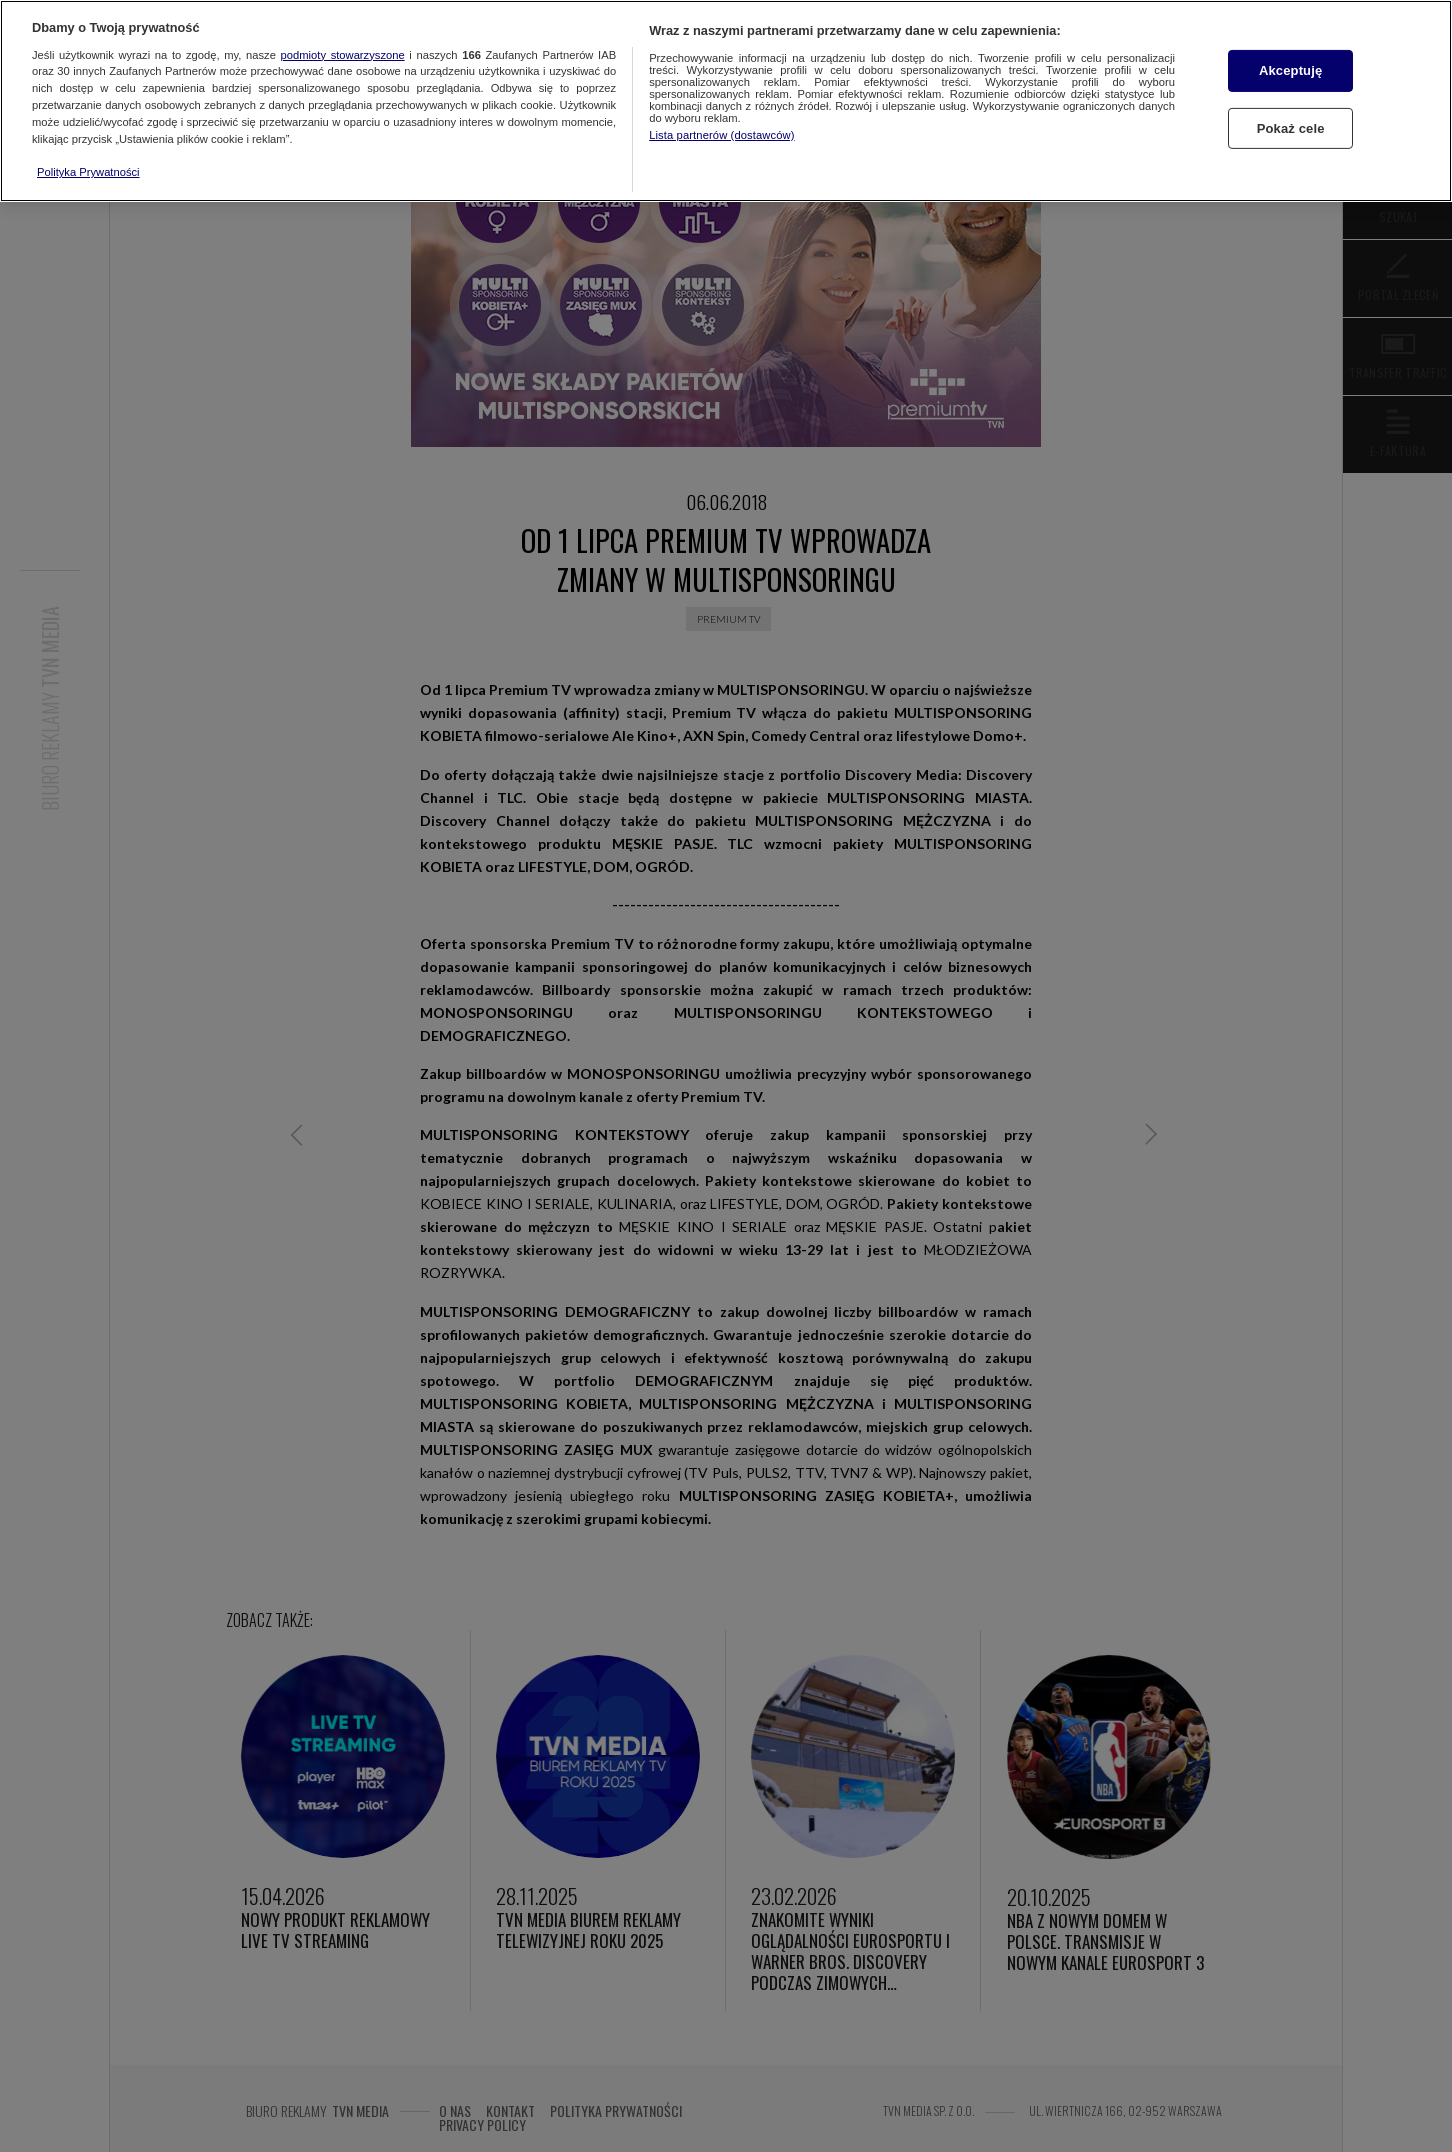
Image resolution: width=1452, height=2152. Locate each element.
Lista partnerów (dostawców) (721, 135)
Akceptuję (1290, 70)
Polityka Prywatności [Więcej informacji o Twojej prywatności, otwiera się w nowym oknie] (88, 172)
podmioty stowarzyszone (343, 55)
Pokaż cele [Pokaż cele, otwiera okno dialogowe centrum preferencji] (1291, 128)
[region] (726, 101)
